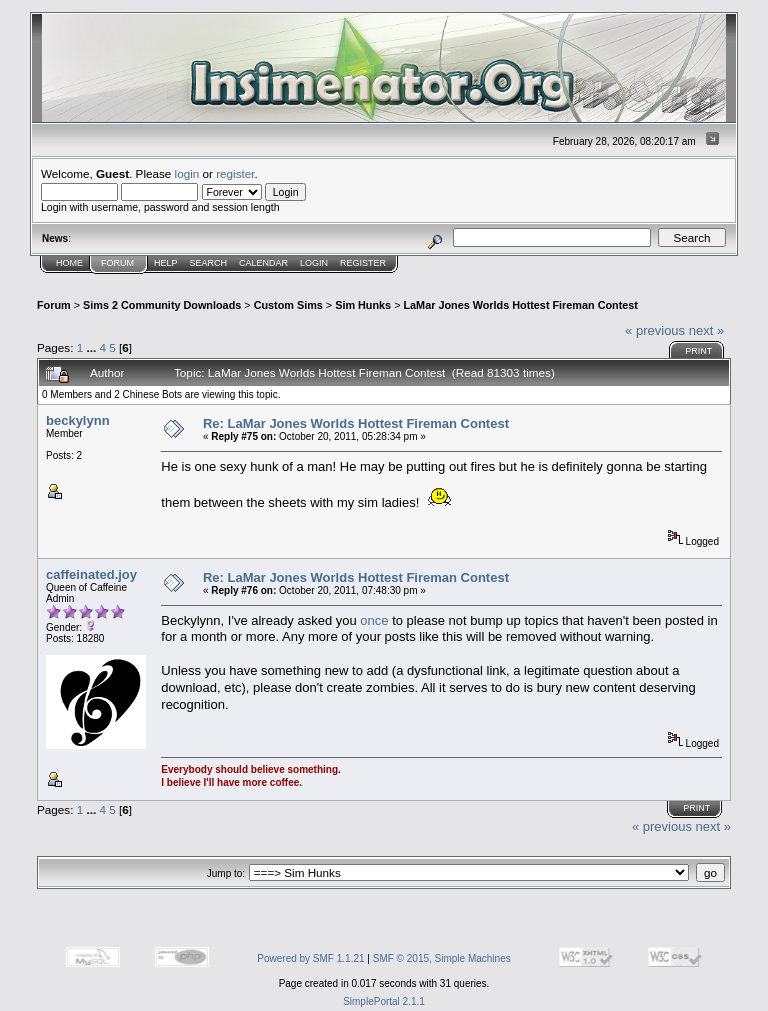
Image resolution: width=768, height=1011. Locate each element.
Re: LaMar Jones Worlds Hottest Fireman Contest (356, 423)
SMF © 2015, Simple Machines (442, 958)
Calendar (263, 263)
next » (706, 330)
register (235, 173)
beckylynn (78, 420)
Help (166, 263)
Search (209, 263)
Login (314, 263)
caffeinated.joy (91, 574)
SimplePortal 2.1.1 (384, 1001)
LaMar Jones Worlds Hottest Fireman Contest (520, 305)
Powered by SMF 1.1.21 (310, 958)
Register (363, 263)
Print (698, 351)
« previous (655, 330)
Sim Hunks (363, 305)
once (376, 620)
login (187, 173)
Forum (117, 263)
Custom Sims (288, 305)
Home (69, 263)
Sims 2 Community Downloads (162, 305)
